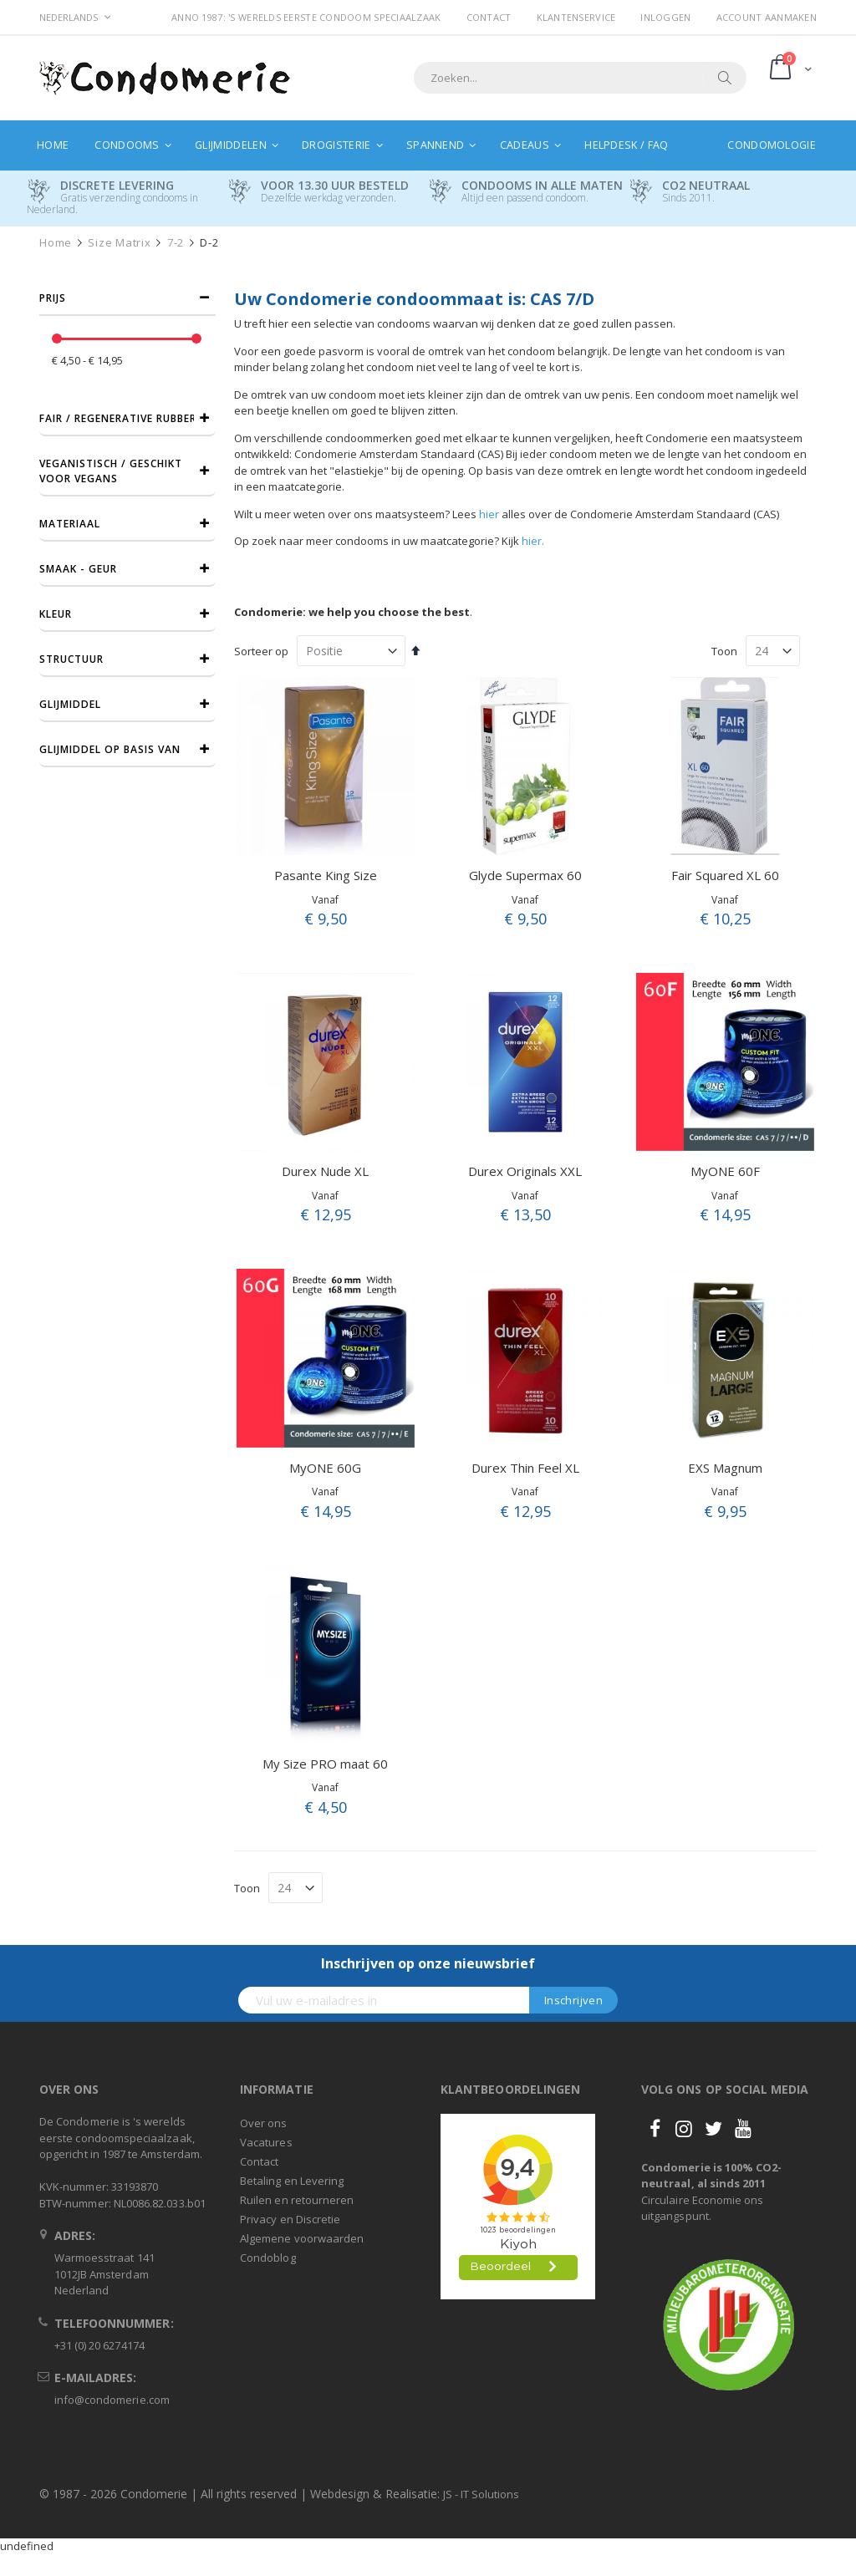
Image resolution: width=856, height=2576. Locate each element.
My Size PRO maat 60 (325, 1763)
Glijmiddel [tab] (70, 704)
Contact (489, 17)
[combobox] (580, 77)
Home (55, 243)
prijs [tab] (52, 298)
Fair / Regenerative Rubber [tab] (117, 418)
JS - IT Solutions (481, 2494)
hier (489, 514)
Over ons (264, 2123)
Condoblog (268, 2257)
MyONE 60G (325, 1467)
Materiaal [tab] (69, 524)
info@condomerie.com (112, 2399)
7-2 (175, 242)
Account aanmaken (766, 17)
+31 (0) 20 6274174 (99, 2345)
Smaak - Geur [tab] (78, 569)
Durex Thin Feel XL (525, 1467)
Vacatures (266, 2142)
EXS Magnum (725, 1467)
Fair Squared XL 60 (725, 875)
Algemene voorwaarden (302, 2238)
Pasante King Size (325, 875)
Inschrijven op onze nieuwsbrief (428, 1963)
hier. (533, 540)
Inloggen (665, 17)
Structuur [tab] (71, 659)
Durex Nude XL (325, 1171)
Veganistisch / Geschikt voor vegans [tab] (110, 471)
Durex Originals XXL (525, 1171)
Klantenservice (576, 17)
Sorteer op (261, 651)
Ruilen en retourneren (297, 2199)
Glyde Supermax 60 (525, 875)
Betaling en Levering (292, 2180)
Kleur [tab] (55, 614)
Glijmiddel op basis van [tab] (110, 749)
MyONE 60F (725, 1171)
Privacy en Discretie (290, 2219)
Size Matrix (119, 242)
